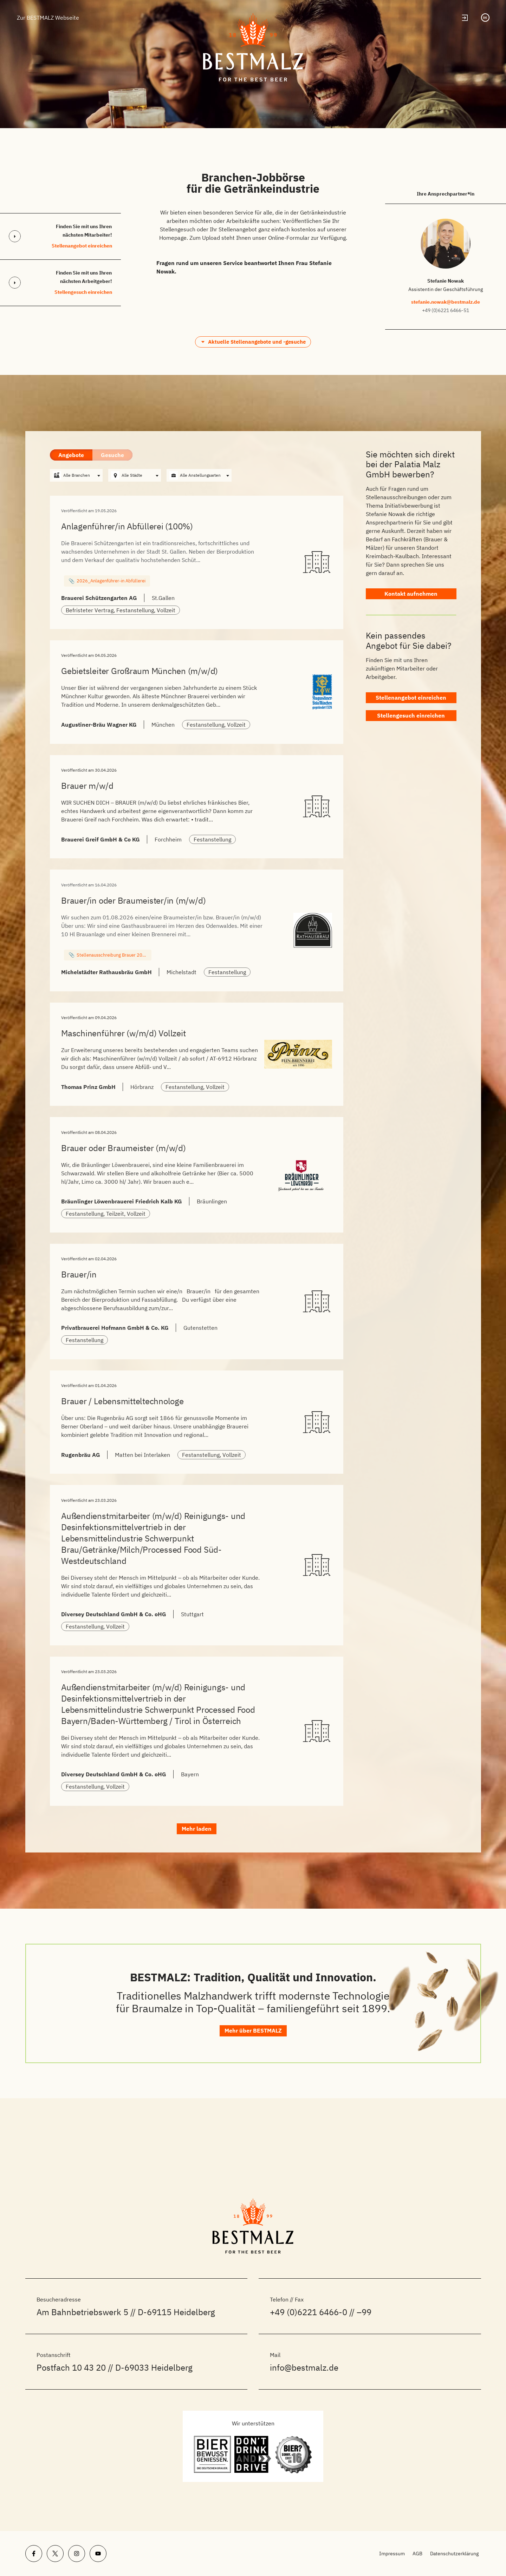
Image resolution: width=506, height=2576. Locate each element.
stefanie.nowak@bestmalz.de (445, 302)
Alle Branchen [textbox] (76, 475)
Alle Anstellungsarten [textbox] (200, 475)
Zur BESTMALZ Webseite (48, 17)
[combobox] (76, 475)
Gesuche (112, 455)
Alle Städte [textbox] (132, 475)
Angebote (71, 455)
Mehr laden (197, 1889)
